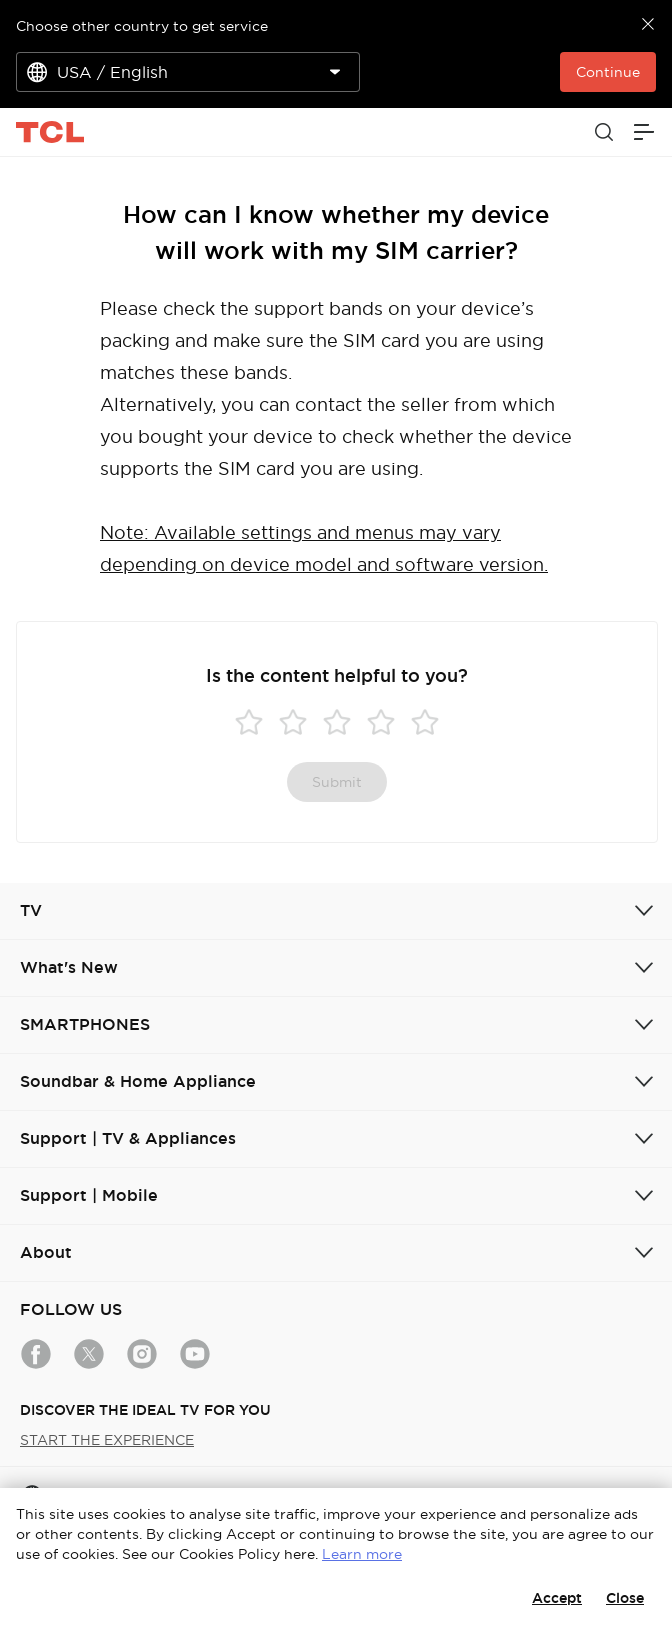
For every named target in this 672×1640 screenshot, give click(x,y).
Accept (557, 1598)
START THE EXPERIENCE (107, 1440)
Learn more (362, 1554)
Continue (608, 72)
